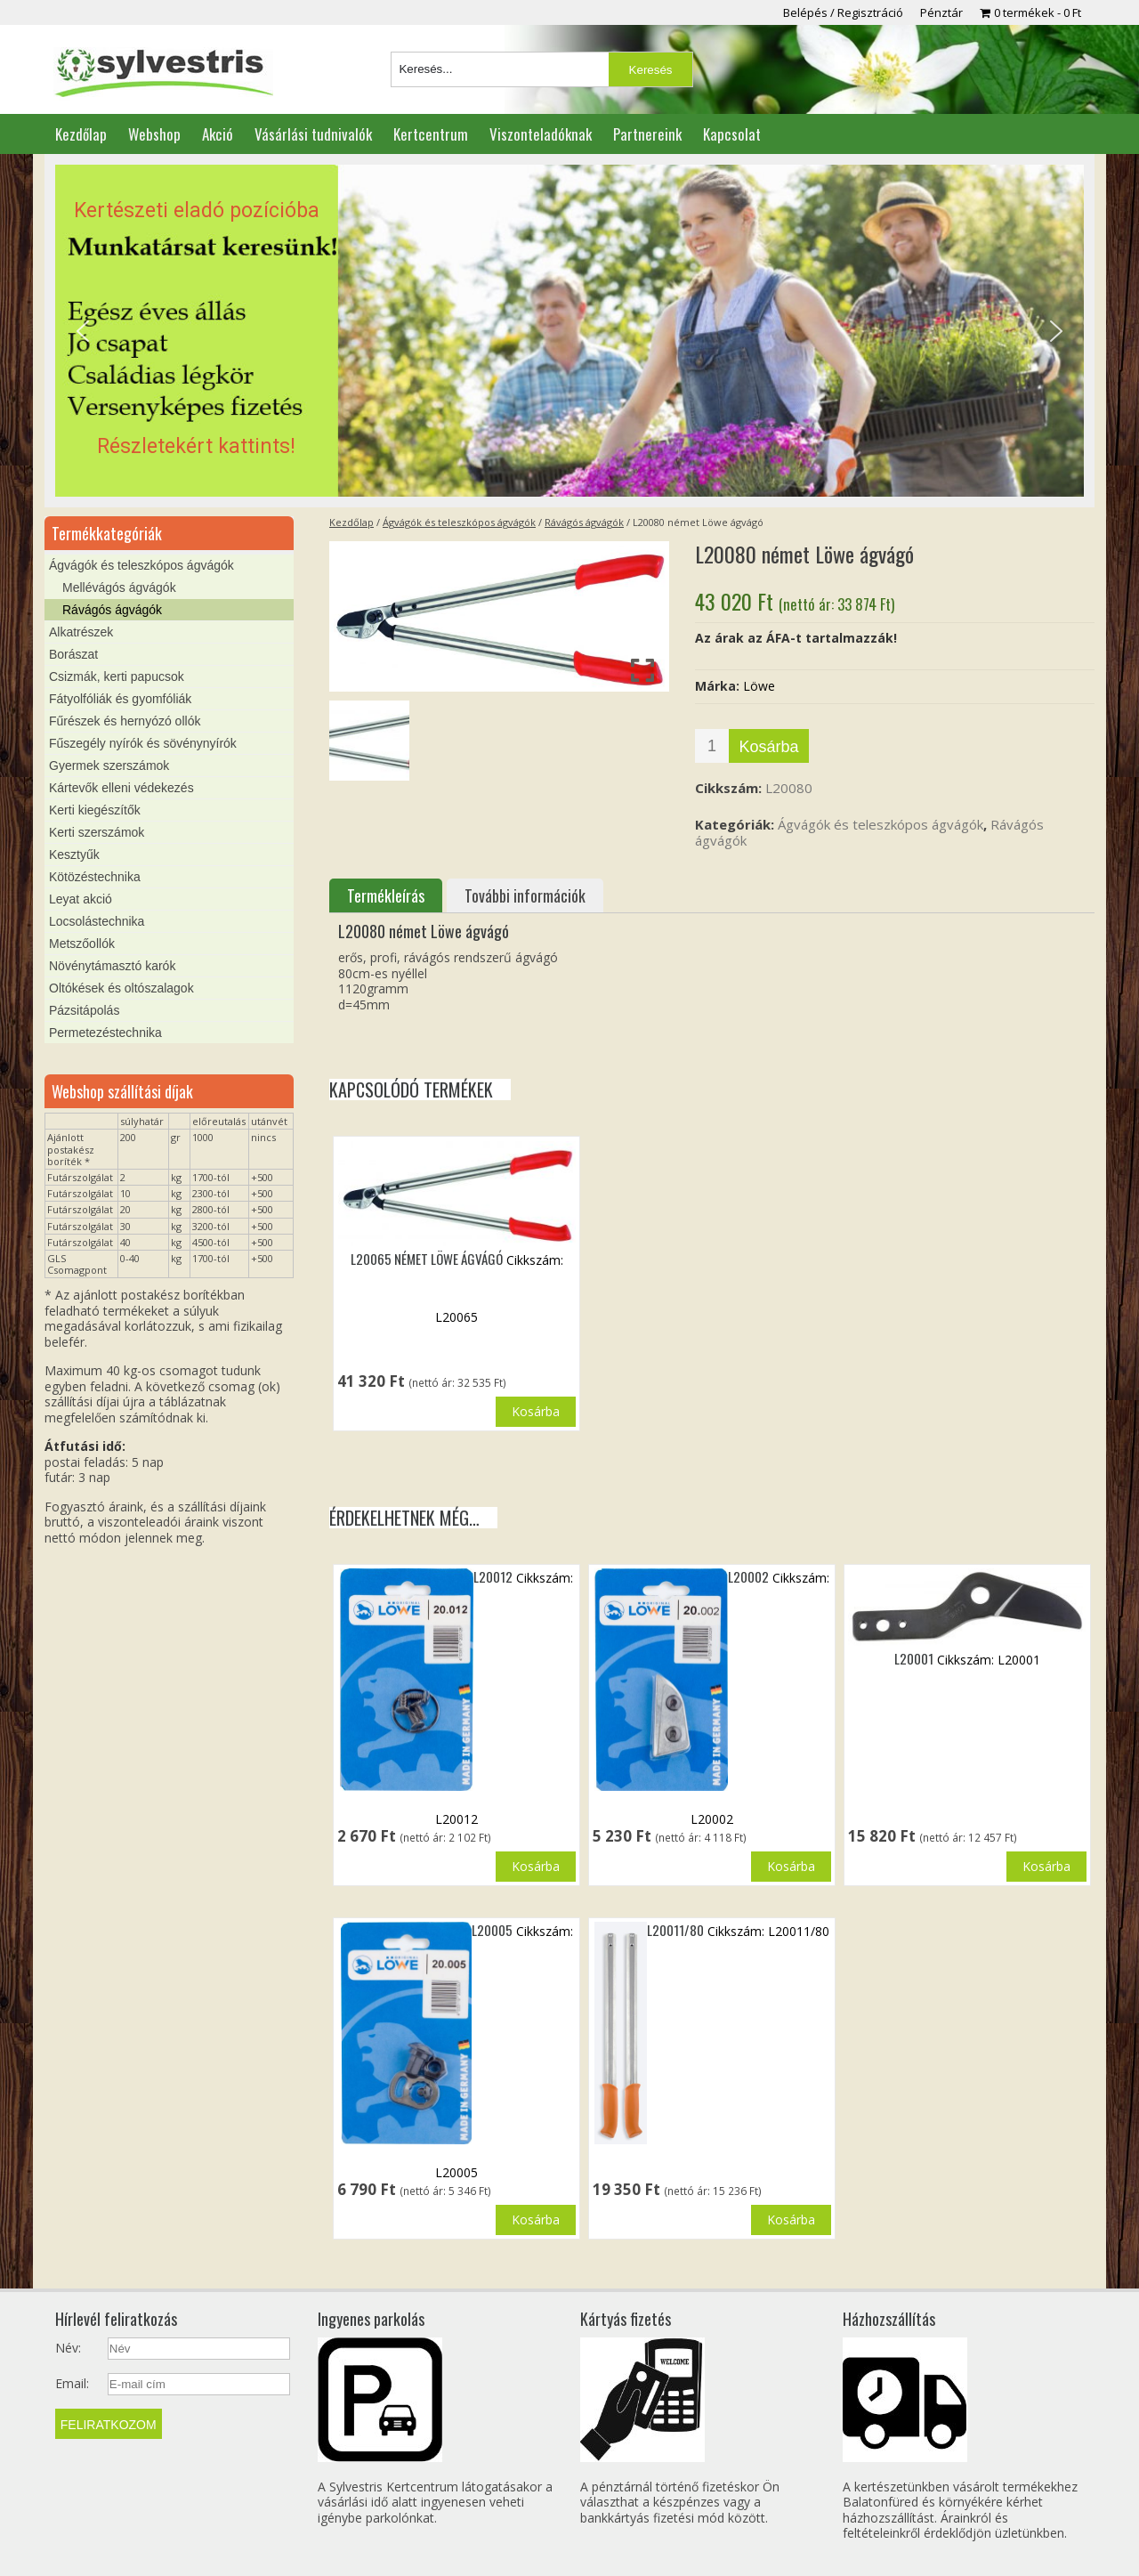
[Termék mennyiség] (712, 746)
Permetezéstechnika (105, 1032)
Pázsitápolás (84, 1010)
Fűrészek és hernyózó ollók (124, 721)
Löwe (759, 685)
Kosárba (768, 747)
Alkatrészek (81, 632)
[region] (569, 331)
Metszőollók (82, 943)
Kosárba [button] (536, 1411)
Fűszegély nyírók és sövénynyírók (143, 743)
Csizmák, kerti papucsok (116, 676)
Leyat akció (80, 899)
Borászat (73, 654)
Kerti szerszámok (96, 832)
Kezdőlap (81, 134)
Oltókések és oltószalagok (121, 988)
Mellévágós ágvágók (119, 587)
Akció (217, 134)
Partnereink (647, 134)
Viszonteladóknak (540, 134)
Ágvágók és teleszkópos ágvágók (459, 522)
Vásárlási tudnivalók (313, 134)
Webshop (154, 134)
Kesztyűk (74, 854)
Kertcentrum (430, 134)
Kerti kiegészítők (95, 810)
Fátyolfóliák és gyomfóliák (120, 699)
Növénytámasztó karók (112, 966)
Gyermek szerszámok (109, 765)
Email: (72, 2384)
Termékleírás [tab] (385, 895)
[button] (569, 331)
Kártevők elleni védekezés (121, 788)
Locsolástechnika (96, 921)
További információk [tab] (525, 895)
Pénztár (941, 12)
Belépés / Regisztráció (843, 12)
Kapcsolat (732, 134)
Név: (68, 2348)
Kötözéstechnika (95, 877)
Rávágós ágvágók (584, 522)
